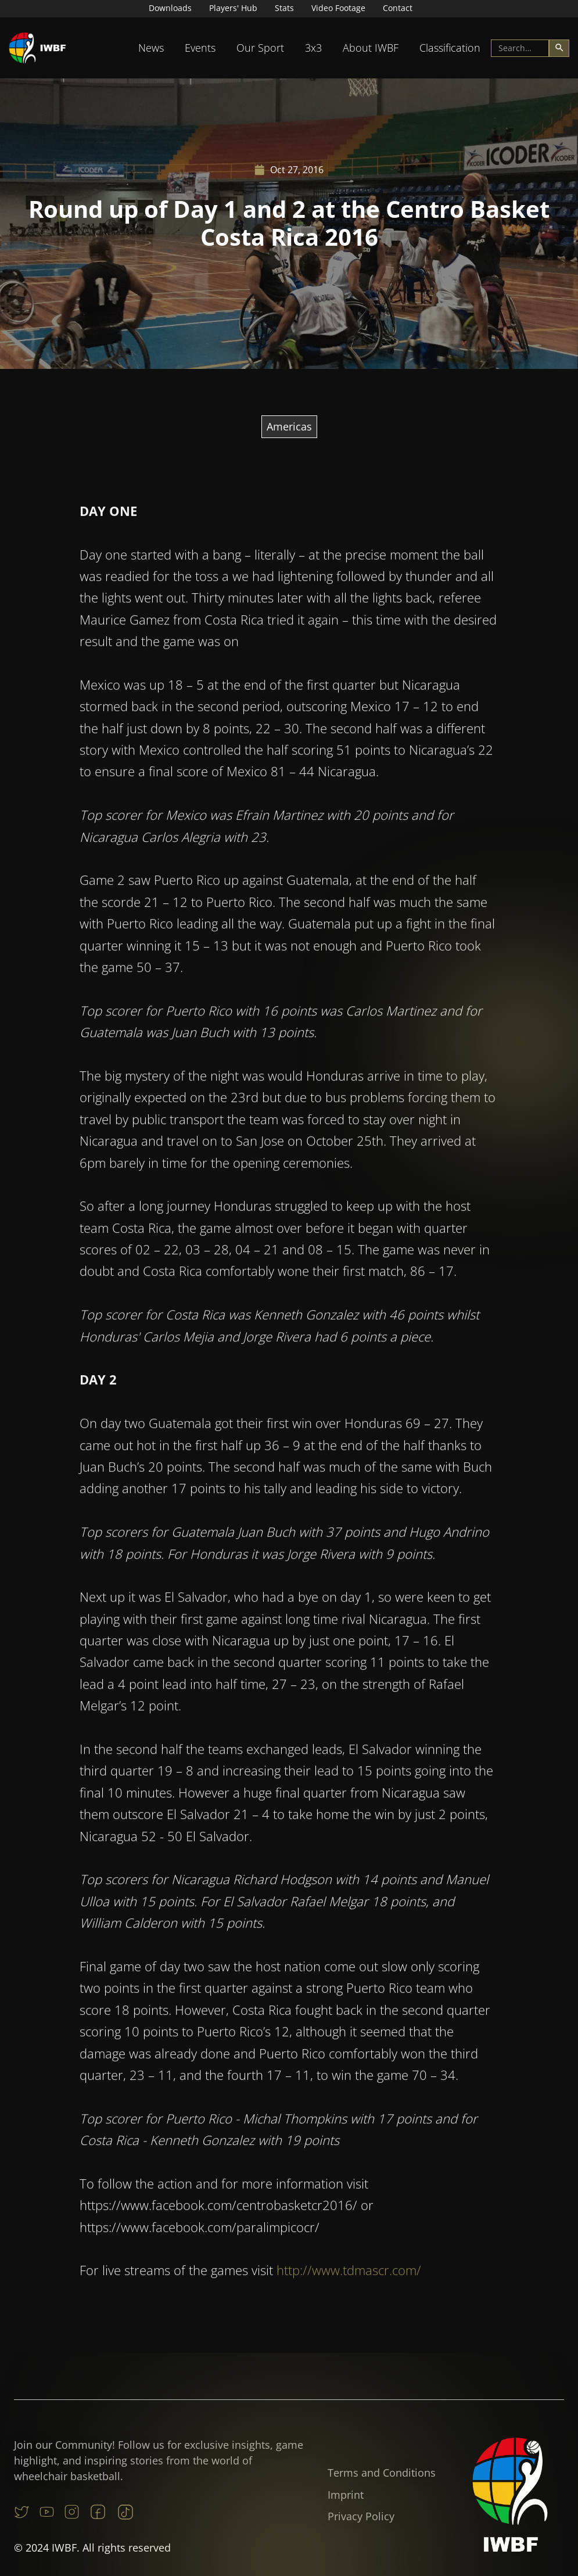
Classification (449, 48)
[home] (38, 48)
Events (200, 48)
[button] (151, 48)
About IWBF (371, 48)
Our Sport (260, 48)
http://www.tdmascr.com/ (349, 2286)
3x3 (313, 48)
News (151, 48)
